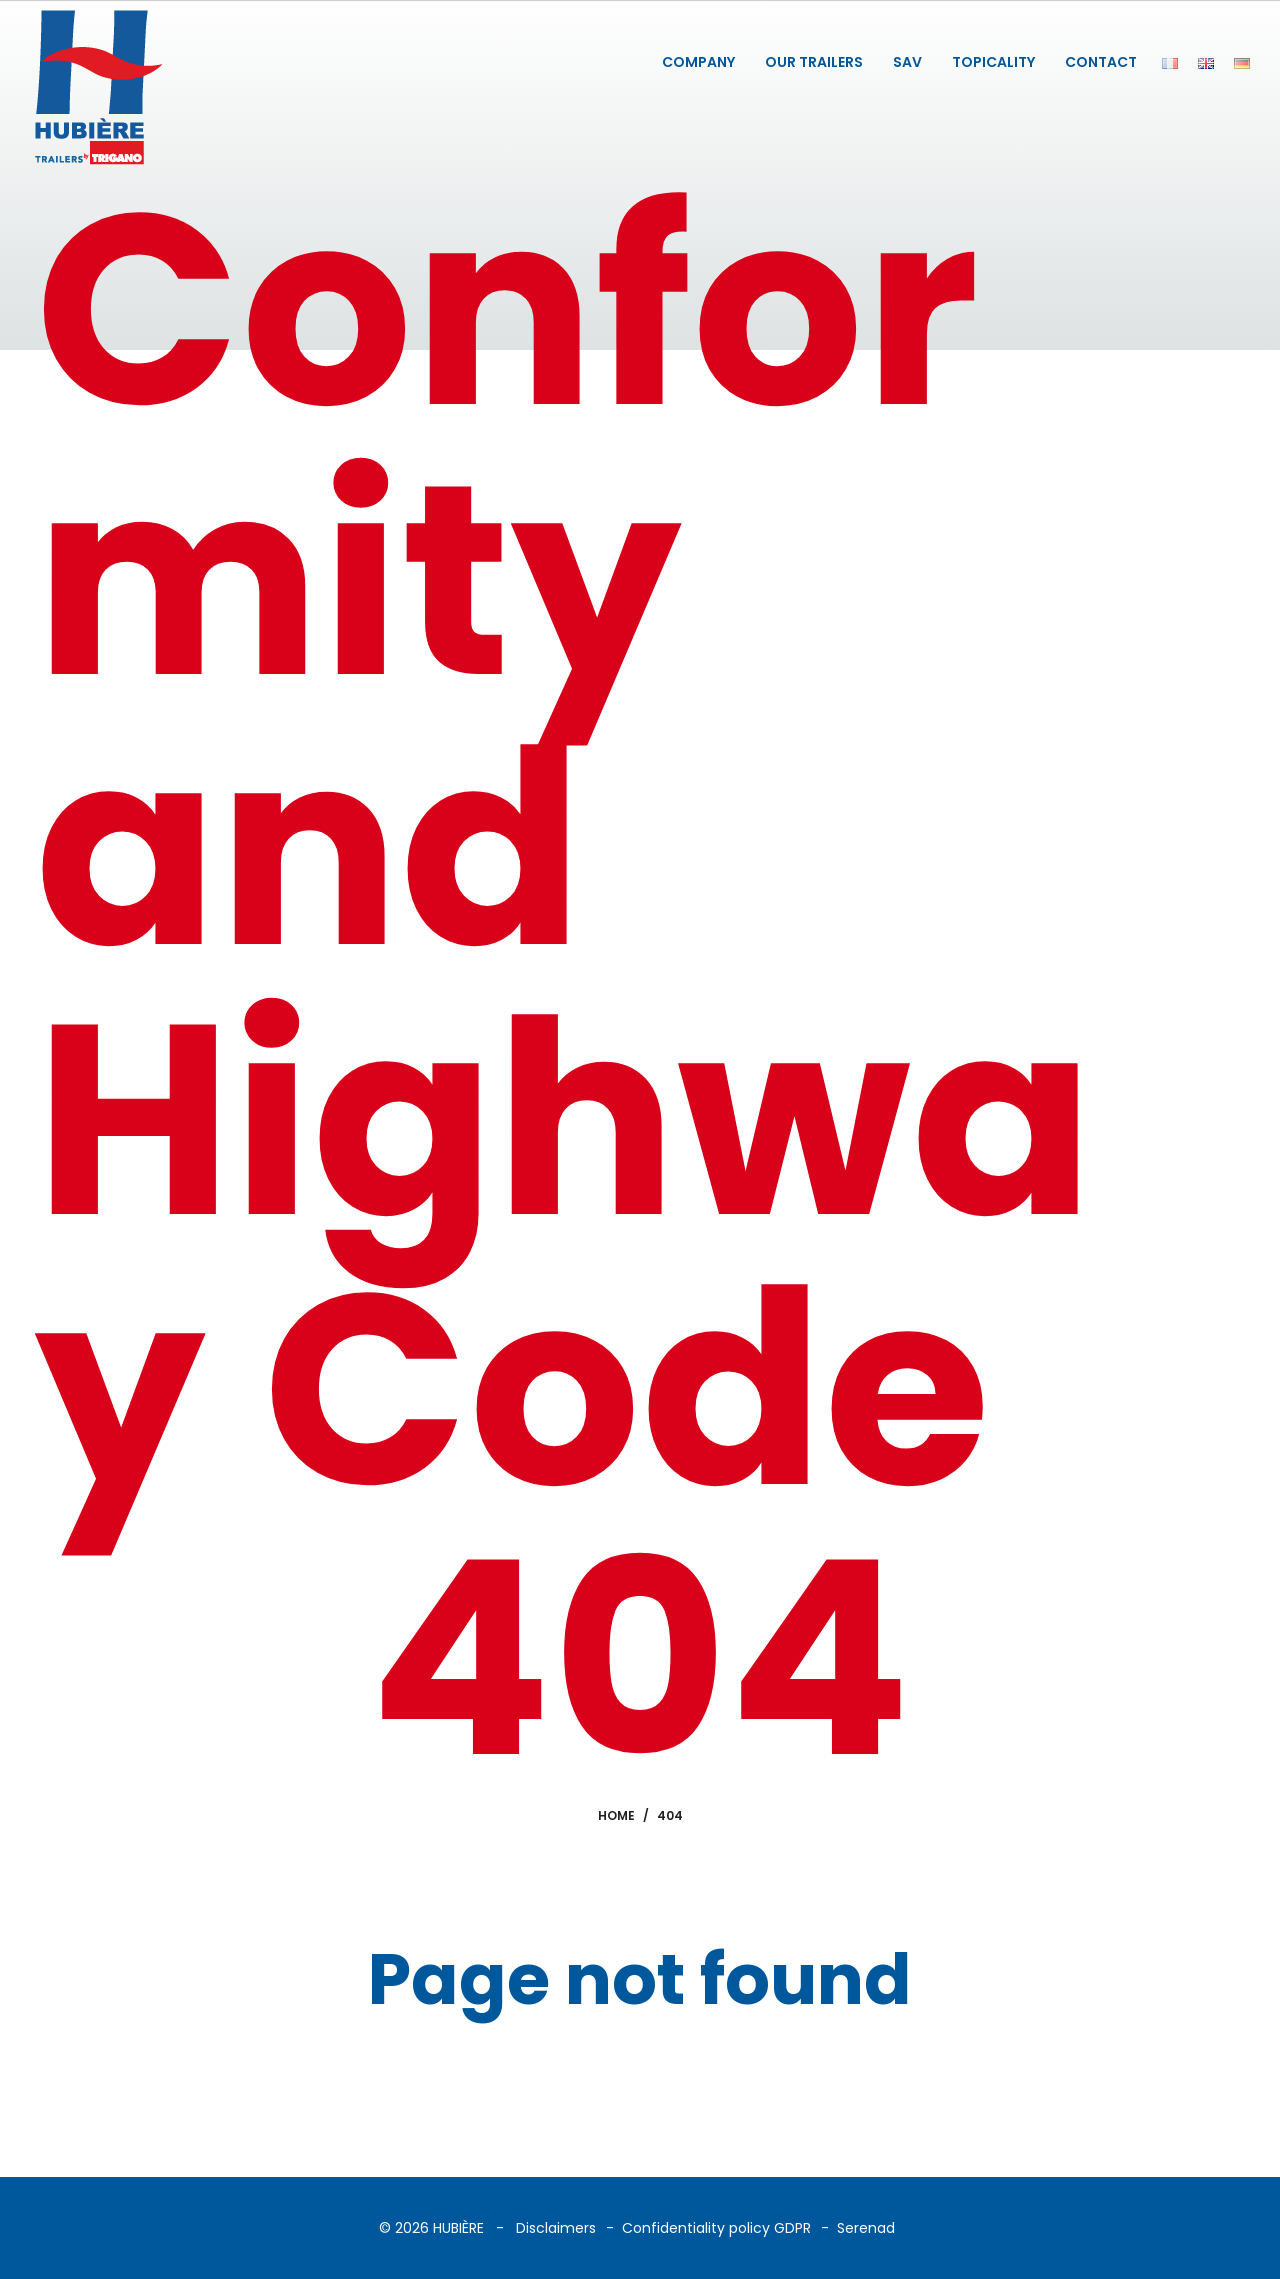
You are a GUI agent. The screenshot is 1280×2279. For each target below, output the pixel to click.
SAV (907, 62)
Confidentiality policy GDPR (716, 2228)
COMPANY (698, 62)
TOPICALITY (993, 62)
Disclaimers (556, 2228)
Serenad (866, 2228)
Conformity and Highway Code (564, 849)
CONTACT (1101, 62)
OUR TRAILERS (814, 62)
